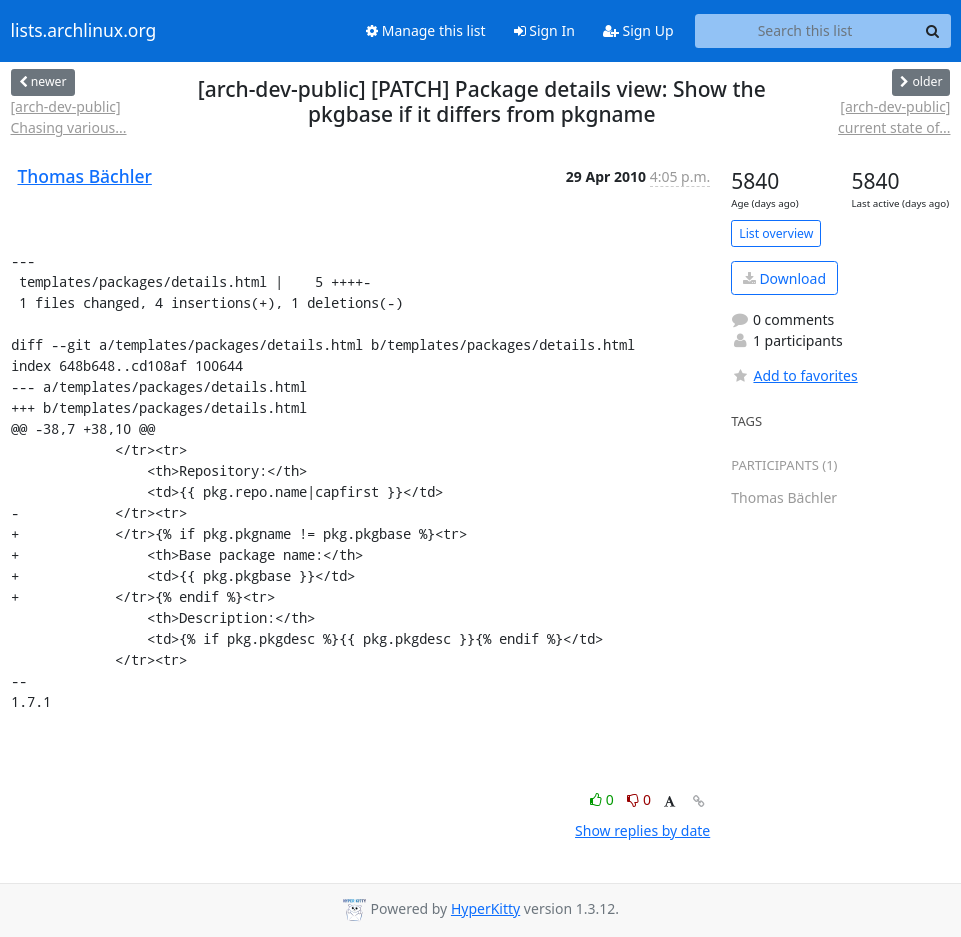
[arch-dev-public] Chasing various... (69, 117)
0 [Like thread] (603, 799)
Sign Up (638, 30)
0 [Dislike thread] (639, 799)
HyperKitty (485, 908)
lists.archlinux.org (84, 31)
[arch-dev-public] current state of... (894, 117)
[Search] (933, 31)
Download (784, 278)
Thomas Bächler (85, 176)
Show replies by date (642, 830)
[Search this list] (805, 31)
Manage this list (426, 30)
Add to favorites (794, 375)
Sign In (544, 30)
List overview (776, 233)
